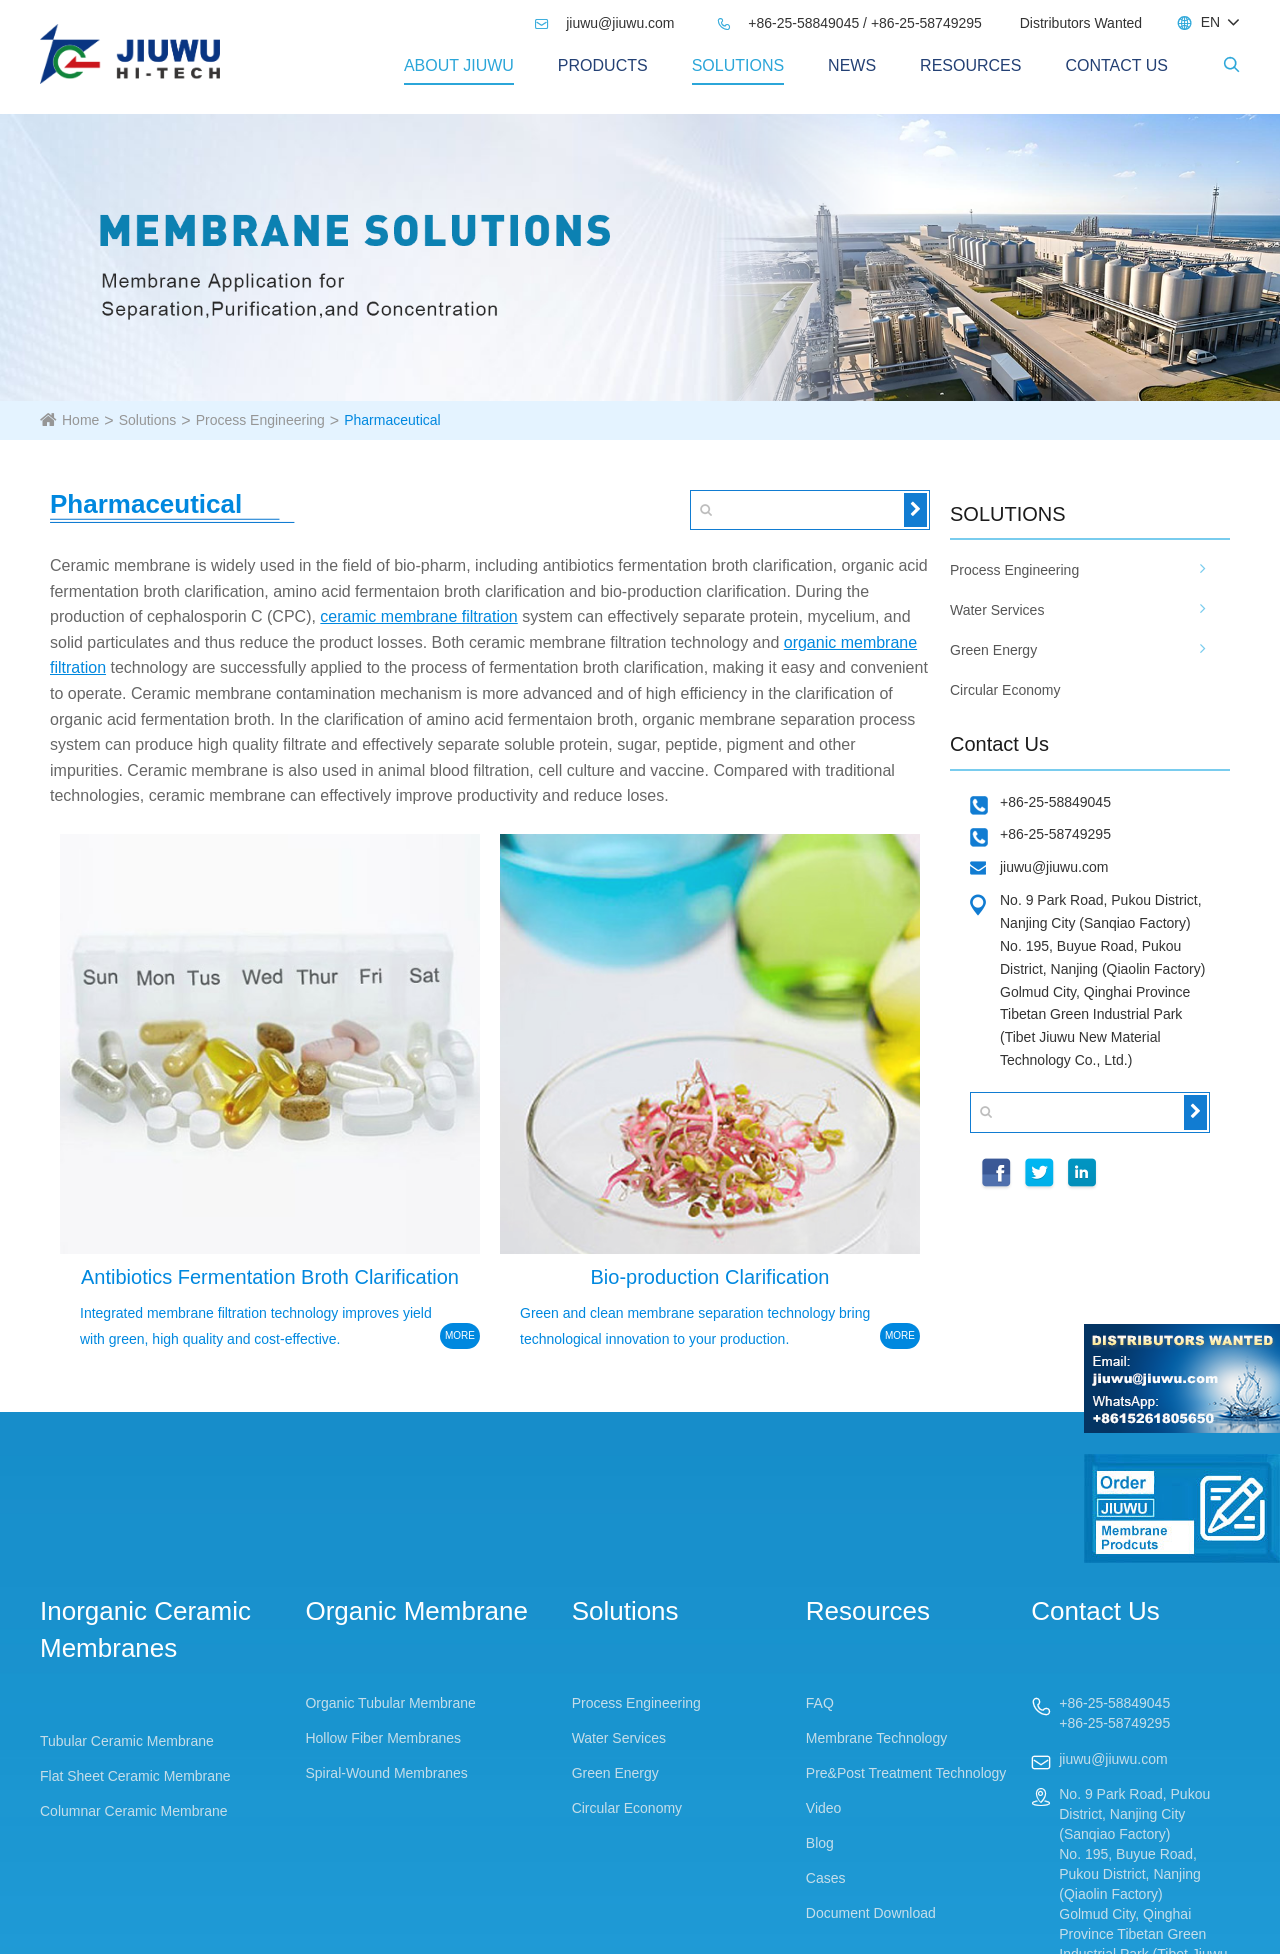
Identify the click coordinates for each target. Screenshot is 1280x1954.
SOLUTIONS (1008, 514)
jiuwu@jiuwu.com (604, 23)
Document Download (871, 1913)
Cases (826, 1878)
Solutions (738, 65)
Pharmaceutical (392, 420)
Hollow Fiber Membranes (383, 1738)
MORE (460, 1335)
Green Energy (993, 650)
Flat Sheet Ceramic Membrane (135, 1776)
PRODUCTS (603, 65)
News (852, 65)
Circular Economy (1005, 690)
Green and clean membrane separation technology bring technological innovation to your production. (695, 1326)
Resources (970, 65)
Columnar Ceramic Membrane (134, 1811)
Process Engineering (260, 420)
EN (1210, 22)
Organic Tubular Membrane (390, 1703)
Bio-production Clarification (709, 1277)
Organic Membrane (416, 1611)
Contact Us (1116, 65)
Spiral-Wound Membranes (386, 1773)
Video (824, 1808)
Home (80, 420)
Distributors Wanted (1081, 23)
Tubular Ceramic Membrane (127, 1741)
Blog (820, 1843)
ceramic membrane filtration (418, 616)
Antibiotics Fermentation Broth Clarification (270, 1277)
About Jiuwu (459, 65)
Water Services (997, 610)
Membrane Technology (876, 1738)
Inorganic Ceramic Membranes (145, 1629)
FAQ (820, 1703)
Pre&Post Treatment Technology (906, 1773)
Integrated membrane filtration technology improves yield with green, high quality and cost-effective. (256, 1326)
